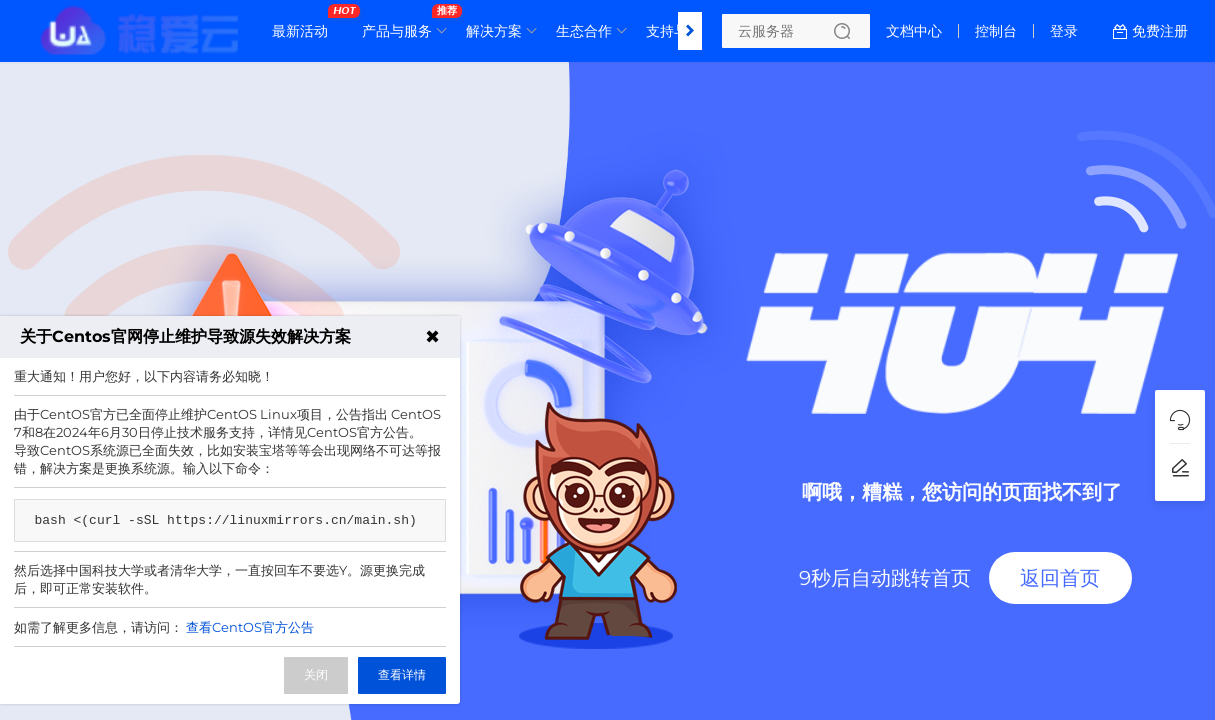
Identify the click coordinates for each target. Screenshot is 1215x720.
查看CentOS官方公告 (250, 627)
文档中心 (914, 31)
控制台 (996, 31)
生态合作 (584, 31)
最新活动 (305, 23)
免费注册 (1160, 31)
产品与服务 (402, 23)
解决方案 (494, 31)
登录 (1064, 31)
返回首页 (1060, 578)
